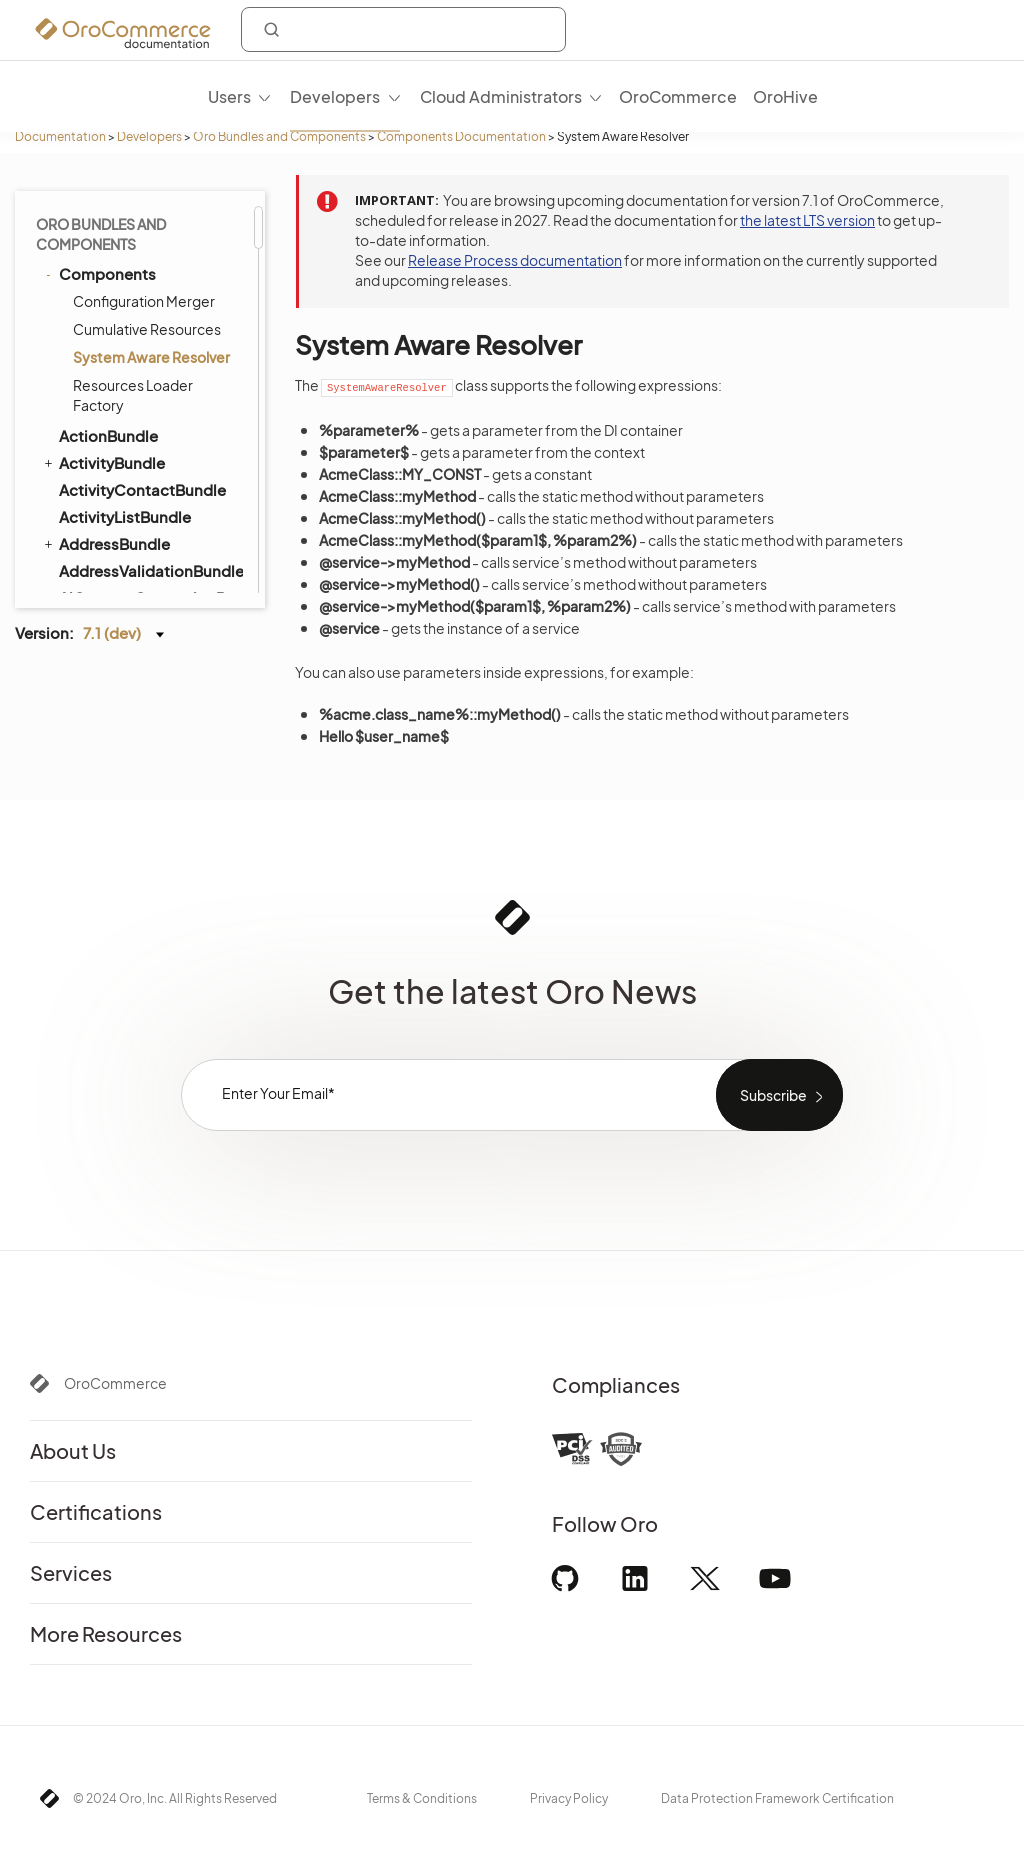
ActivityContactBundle (142, 489)
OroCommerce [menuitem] (678, 96)
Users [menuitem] (229, 96)
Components (98, 273)
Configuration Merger (144, 301)
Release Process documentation (515, 260)
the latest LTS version (807, 220)
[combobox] (403, 29)
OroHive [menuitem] (785, 96)
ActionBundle (108, 435)
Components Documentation (461, 136)
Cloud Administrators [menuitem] (501, 96)
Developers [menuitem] (335, 96)
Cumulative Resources (147, 329)
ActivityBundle (103, 462)
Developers (149, 136)
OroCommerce (115, 1383)
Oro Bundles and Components (279, 136)
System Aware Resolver (151, 357)
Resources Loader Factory (133, 395)
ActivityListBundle (125, 516)
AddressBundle (105, 543)
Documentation (60, 136)
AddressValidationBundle (150, 570)
